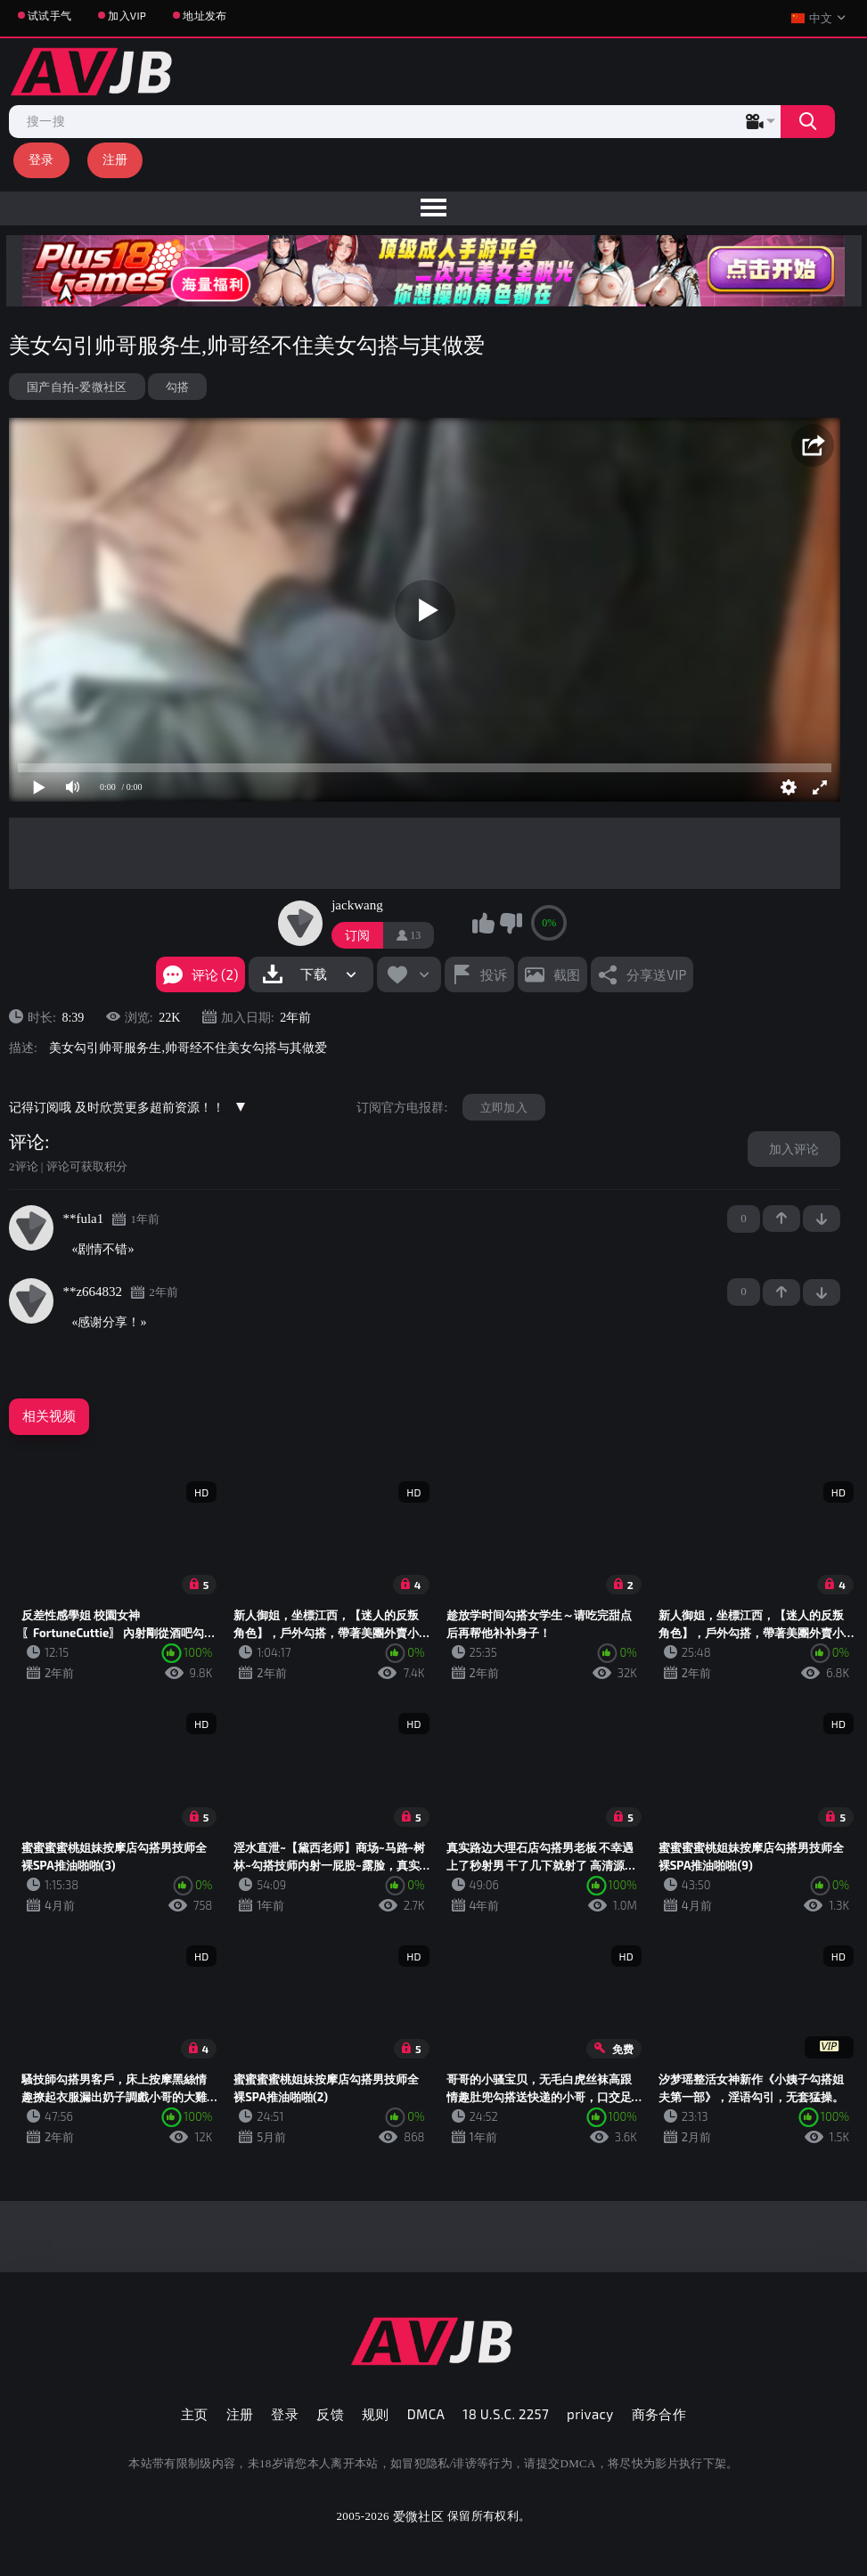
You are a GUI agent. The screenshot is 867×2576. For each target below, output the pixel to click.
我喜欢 (483, 922)
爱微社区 (418, 2515)
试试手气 (49, 15)
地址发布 (204, 15)
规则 (375, 2414)
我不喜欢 (510, 922)
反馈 (330, 2414)
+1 (781, 1218)
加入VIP (127, 15)
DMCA (426, 2414)
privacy (590, 2414)
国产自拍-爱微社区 (77, 386)
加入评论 (794, 1148)
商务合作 (659, 2414)
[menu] (433, 208)
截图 (566, 974)
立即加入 (504, 1107)
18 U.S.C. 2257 (505, 2414)
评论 (27, 1142)
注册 (115, 159)
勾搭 (178, 386)
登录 (41, 159)
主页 (195, 2414)
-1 (821, 1218)
